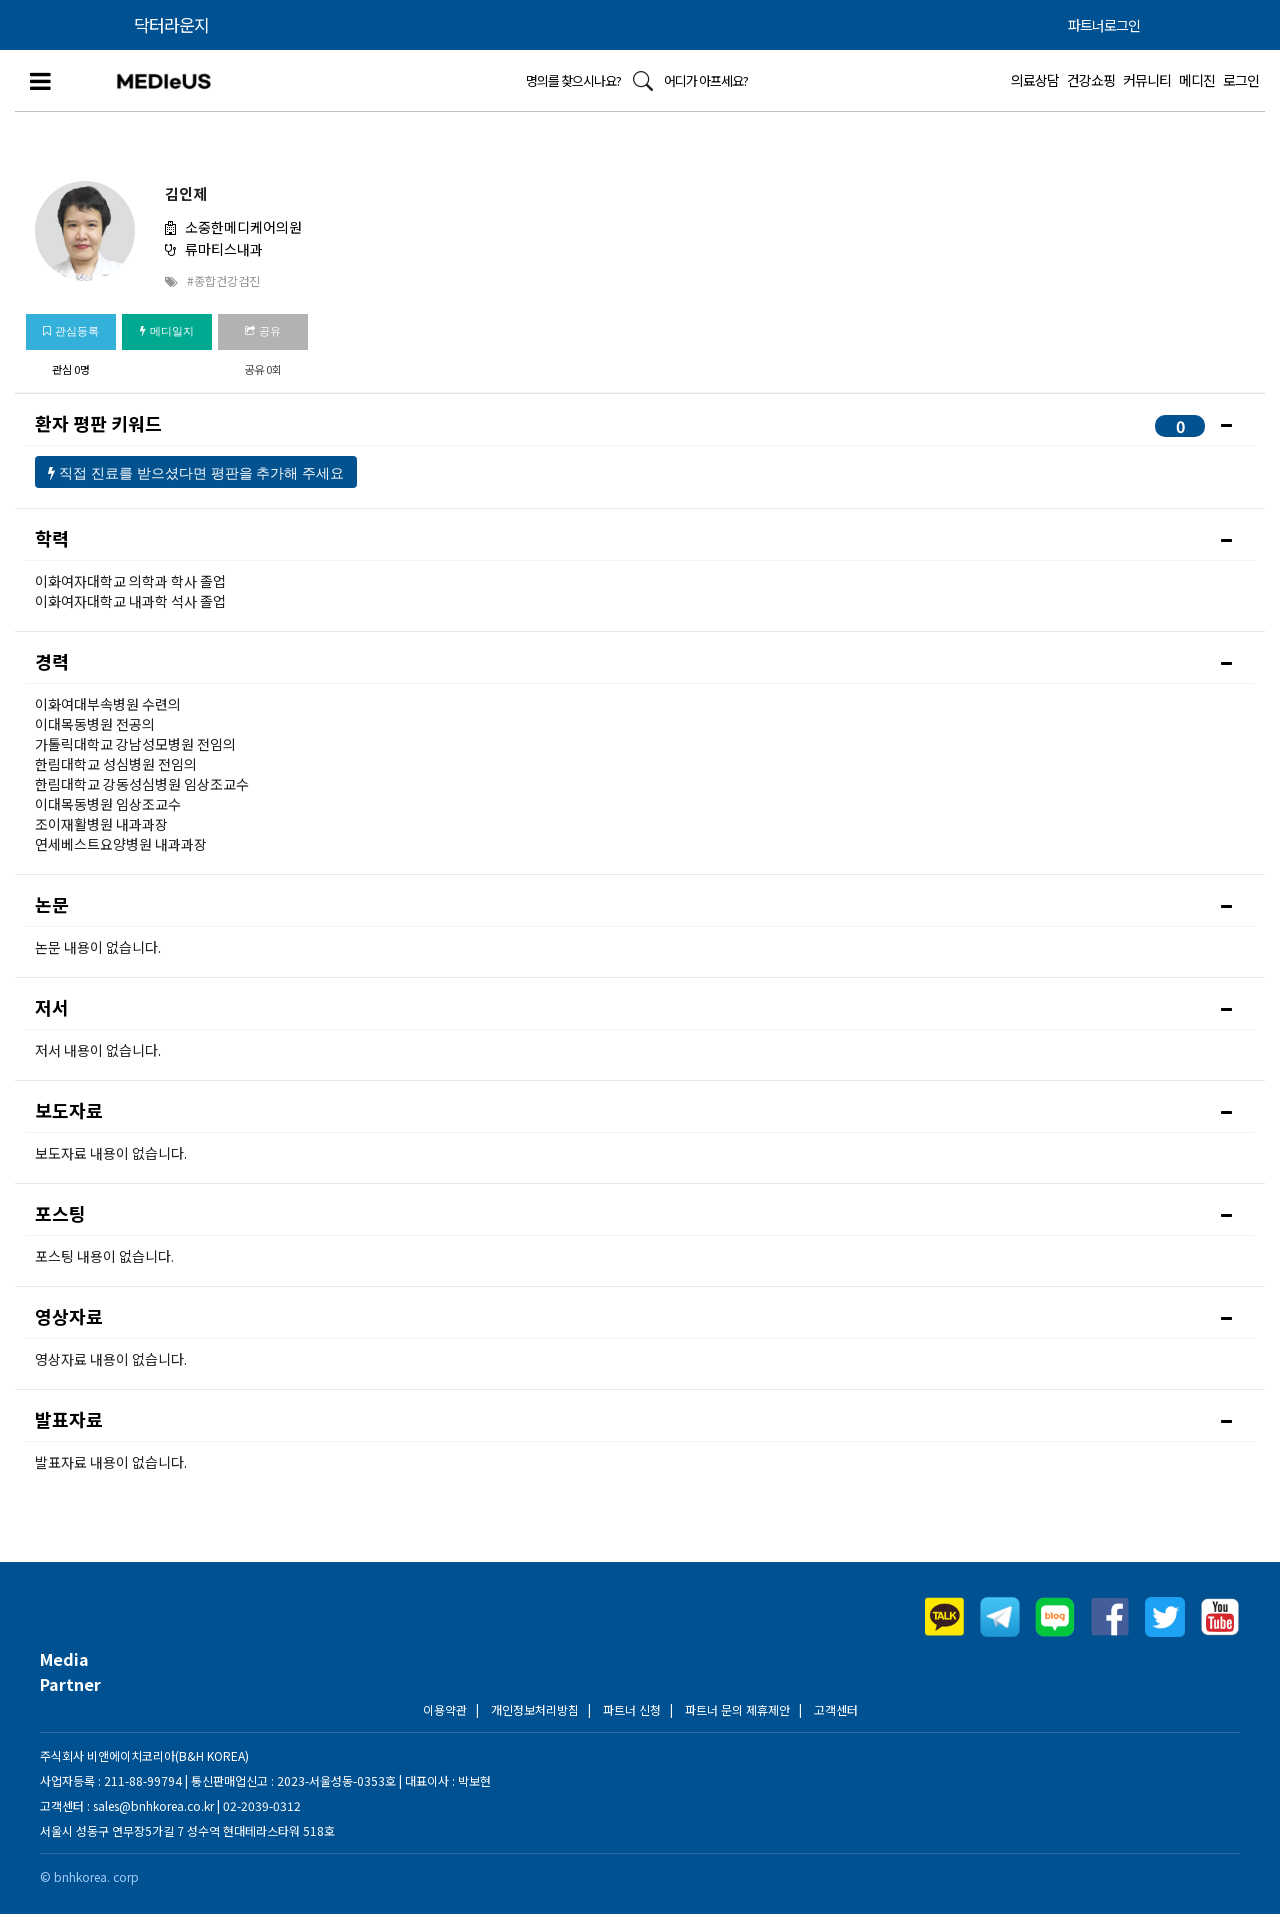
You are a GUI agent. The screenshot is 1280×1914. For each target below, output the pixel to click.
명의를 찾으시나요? (573, 80)
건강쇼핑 (1091, 80)
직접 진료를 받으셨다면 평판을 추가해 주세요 (196, 473)
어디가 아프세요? (706, 80)
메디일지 (166, 331)
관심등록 (70, 331)
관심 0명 (71, 369)
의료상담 (1035, 80)
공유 (262, 331)
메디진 (1197, 80)
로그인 (1241, 80)
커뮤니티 (1147, 80)
